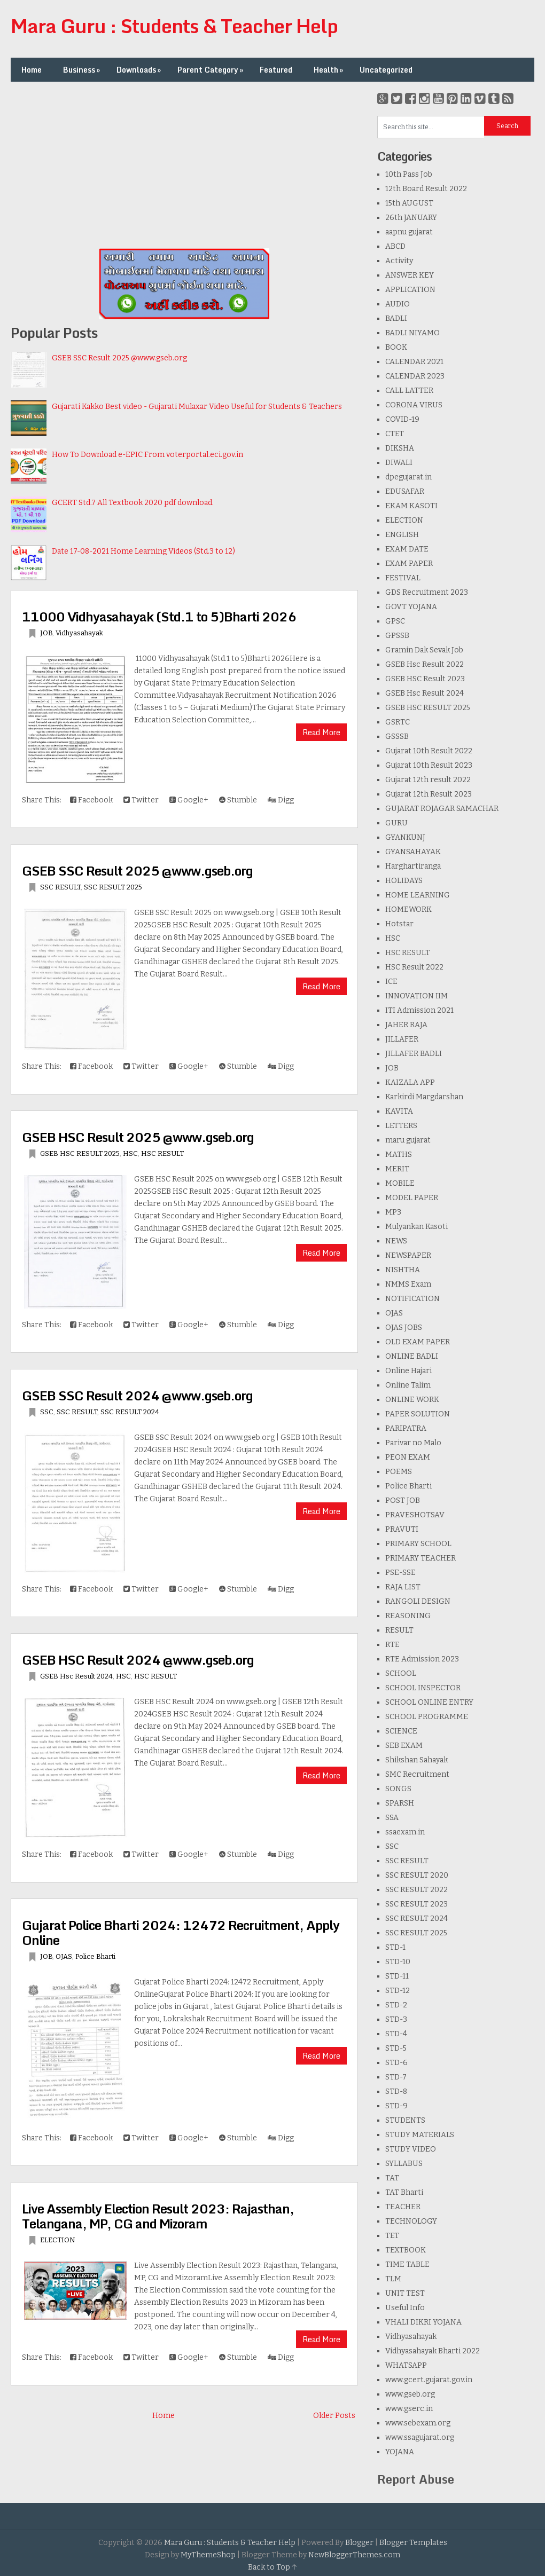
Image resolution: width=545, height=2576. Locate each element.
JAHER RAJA (406, 1024)
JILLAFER (401, 1039)
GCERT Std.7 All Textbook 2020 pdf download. (133, 502)
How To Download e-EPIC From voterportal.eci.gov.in (147, 454)
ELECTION (57, 2240)
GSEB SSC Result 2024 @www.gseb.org (137, 1395)
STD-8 (396, 2091)
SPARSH (399, 1803)
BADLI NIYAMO (412, 332)
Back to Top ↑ (272, 2567)
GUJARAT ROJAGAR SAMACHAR (442, 808)
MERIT (397, 1168)
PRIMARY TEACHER (420, 1558)
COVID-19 (402, 419)
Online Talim (408, 1385)
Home (31, 70)
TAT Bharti (404, 2192)
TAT (392, 2178)
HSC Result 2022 (414, 967)
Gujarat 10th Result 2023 (428, 765)
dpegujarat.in (408, 477)
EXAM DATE (407, 549)
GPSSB (397, 635)
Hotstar (399, 923)
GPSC (395, 621)
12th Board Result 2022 (426, 188)
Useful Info (405, 2307)
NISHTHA (402, 1269)
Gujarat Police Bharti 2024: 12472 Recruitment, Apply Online (180, 1932)
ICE (391, 981)
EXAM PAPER (409, 563)
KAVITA (399, 1111)
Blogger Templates (413, 2542)
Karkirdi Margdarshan (424, 1096)
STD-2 (396, 2005)
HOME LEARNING (417, 895)
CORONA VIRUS (413, 404)
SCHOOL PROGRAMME (426, 1716)
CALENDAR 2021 (414, 361)
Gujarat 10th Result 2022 (428, 750)
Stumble (238, 800)
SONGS (398, 1788)
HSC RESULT (162, 1153)
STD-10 (397, 1961)
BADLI (396, 318)
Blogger (359, 2542)
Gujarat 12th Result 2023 (428, 794)
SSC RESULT (60, 887)
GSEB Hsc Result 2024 (76, 1676)
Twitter (141, 800)
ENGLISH (402, 534)
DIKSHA (399, 448)
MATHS (398, 1154)
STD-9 (396, 2105)
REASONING (408, 1615)
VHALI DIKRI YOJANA (423, 2322)
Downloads (139, 70)
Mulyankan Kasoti (416, 1226)
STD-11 (397, 1976)
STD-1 (395, 1947)
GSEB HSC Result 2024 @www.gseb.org (138, 1659)
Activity (399, 260)
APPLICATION (410, 289)
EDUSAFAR (404, 491)
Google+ (188, 800)
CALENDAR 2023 (415, 376)
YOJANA (399, 2451)
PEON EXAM (407, 1457)
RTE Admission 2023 (422, 1659)
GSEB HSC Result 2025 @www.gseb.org (138, 1136)
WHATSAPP (406, 2365)
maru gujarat (408, 1140)
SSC (46, 1412)
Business (82, 70)
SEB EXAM (404, 1745)
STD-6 (396, 2062)
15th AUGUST (409, 203)
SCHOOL (400, 1673)
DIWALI (398, 462)
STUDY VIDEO (410, 2149)
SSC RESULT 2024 (129, 1412)
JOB (46, 633)
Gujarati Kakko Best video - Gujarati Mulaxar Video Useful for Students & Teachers (197, 406)
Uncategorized (386, 70)
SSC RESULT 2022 (416, 1889)
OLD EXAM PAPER (417, 1341)
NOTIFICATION (412, 1298)
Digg (281, 800)
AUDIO (397, 304)
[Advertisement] (184, 167)
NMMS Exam (408, 1284)
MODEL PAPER (411, 1197)
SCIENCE (401, 1731)
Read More (321, 732)
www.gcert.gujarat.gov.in (428, 2379)
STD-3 (396, 2019)
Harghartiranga (413, 866)
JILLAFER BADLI (413, 1053)
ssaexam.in (405, 1832)
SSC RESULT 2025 (113, 887)
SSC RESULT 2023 (416, 1904)
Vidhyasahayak (79, 633)
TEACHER (403, 2206)
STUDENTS (405, 2120)
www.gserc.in (409, 2408)
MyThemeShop (208, 2554)
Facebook (91, 800)
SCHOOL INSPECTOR (423, 1687)
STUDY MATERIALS (419, 2134)
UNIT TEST (405, 2293)
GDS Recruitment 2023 (426, 592)
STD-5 (396, 2048)
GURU (396, 823)
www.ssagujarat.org (419, 2437)
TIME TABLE (407, 2264)
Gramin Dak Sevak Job (424, 650)
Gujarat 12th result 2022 (428, 779)
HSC (130, 1153)
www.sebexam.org (417, 2423)
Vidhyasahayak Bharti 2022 (432, 2351)
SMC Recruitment (417, 1774)
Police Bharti (95, 1956)
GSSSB (397, 736)
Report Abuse (415, 2479)
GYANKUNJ (405, 837)
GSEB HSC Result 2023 (425, 678)
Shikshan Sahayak (416, 1759)
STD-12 (397, 1990)
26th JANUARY (411, 217)
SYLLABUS (404, 2163)
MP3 (393, 1212)
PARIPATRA (405, 1428)
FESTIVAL (403, 577)
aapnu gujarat (409, 232)
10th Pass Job (408, 174)
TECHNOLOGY (411, 2221)
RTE (392, 1644)
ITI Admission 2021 (419, 1010)
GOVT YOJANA (411, 606)
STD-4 (396, 2033)
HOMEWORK (408, 909)
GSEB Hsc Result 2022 (424, 664)
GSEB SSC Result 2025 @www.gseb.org (119, 358)
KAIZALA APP (410, 1082)
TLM (393, 2278)
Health (329, 70)
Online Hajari (408, 1370)
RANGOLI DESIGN (417, 1601)
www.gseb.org (410, 2394)
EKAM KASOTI (411, 505)
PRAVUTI (401, 1529)
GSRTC (397, 722)
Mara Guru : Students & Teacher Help (174, 25)
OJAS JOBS (403, 1327)
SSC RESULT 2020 (416, 1875)
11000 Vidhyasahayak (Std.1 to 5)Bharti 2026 (159, 616)
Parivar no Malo (413, 1442)
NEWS (396, 1241)
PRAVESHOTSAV (415, 1514)
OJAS (64, 1956)
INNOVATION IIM (416, 996)
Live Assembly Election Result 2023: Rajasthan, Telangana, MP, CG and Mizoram (158, 2216)
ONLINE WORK (412, 1399)
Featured (276, 70)
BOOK (396, 347)
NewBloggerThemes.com (354, 2554)
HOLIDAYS (404, 880)
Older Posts (334, 2415)
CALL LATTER (409, 390)
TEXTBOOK (405, 2250)
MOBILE (400, 1183)
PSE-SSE (400, 1572)
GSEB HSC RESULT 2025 (80, 1153)
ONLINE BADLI (411, 1356)
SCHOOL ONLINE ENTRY (429, 1702)
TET (392, 2235)
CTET (394, 433)
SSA (392, 1817)
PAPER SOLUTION (417, 1414)
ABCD (395, 246)
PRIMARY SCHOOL (418, 1543)
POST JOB (402, 1500)
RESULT (399, 1630)
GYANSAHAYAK (413, 851)
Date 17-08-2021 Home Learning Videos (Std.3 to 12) (143, 551)
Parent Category (211, 70)
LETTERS (401, 1125)
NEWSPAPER (408, 1255)
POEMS (398, 1471)
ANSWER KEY (409, 275)
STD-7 (396, 2077)
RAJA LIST (403, 1587)
